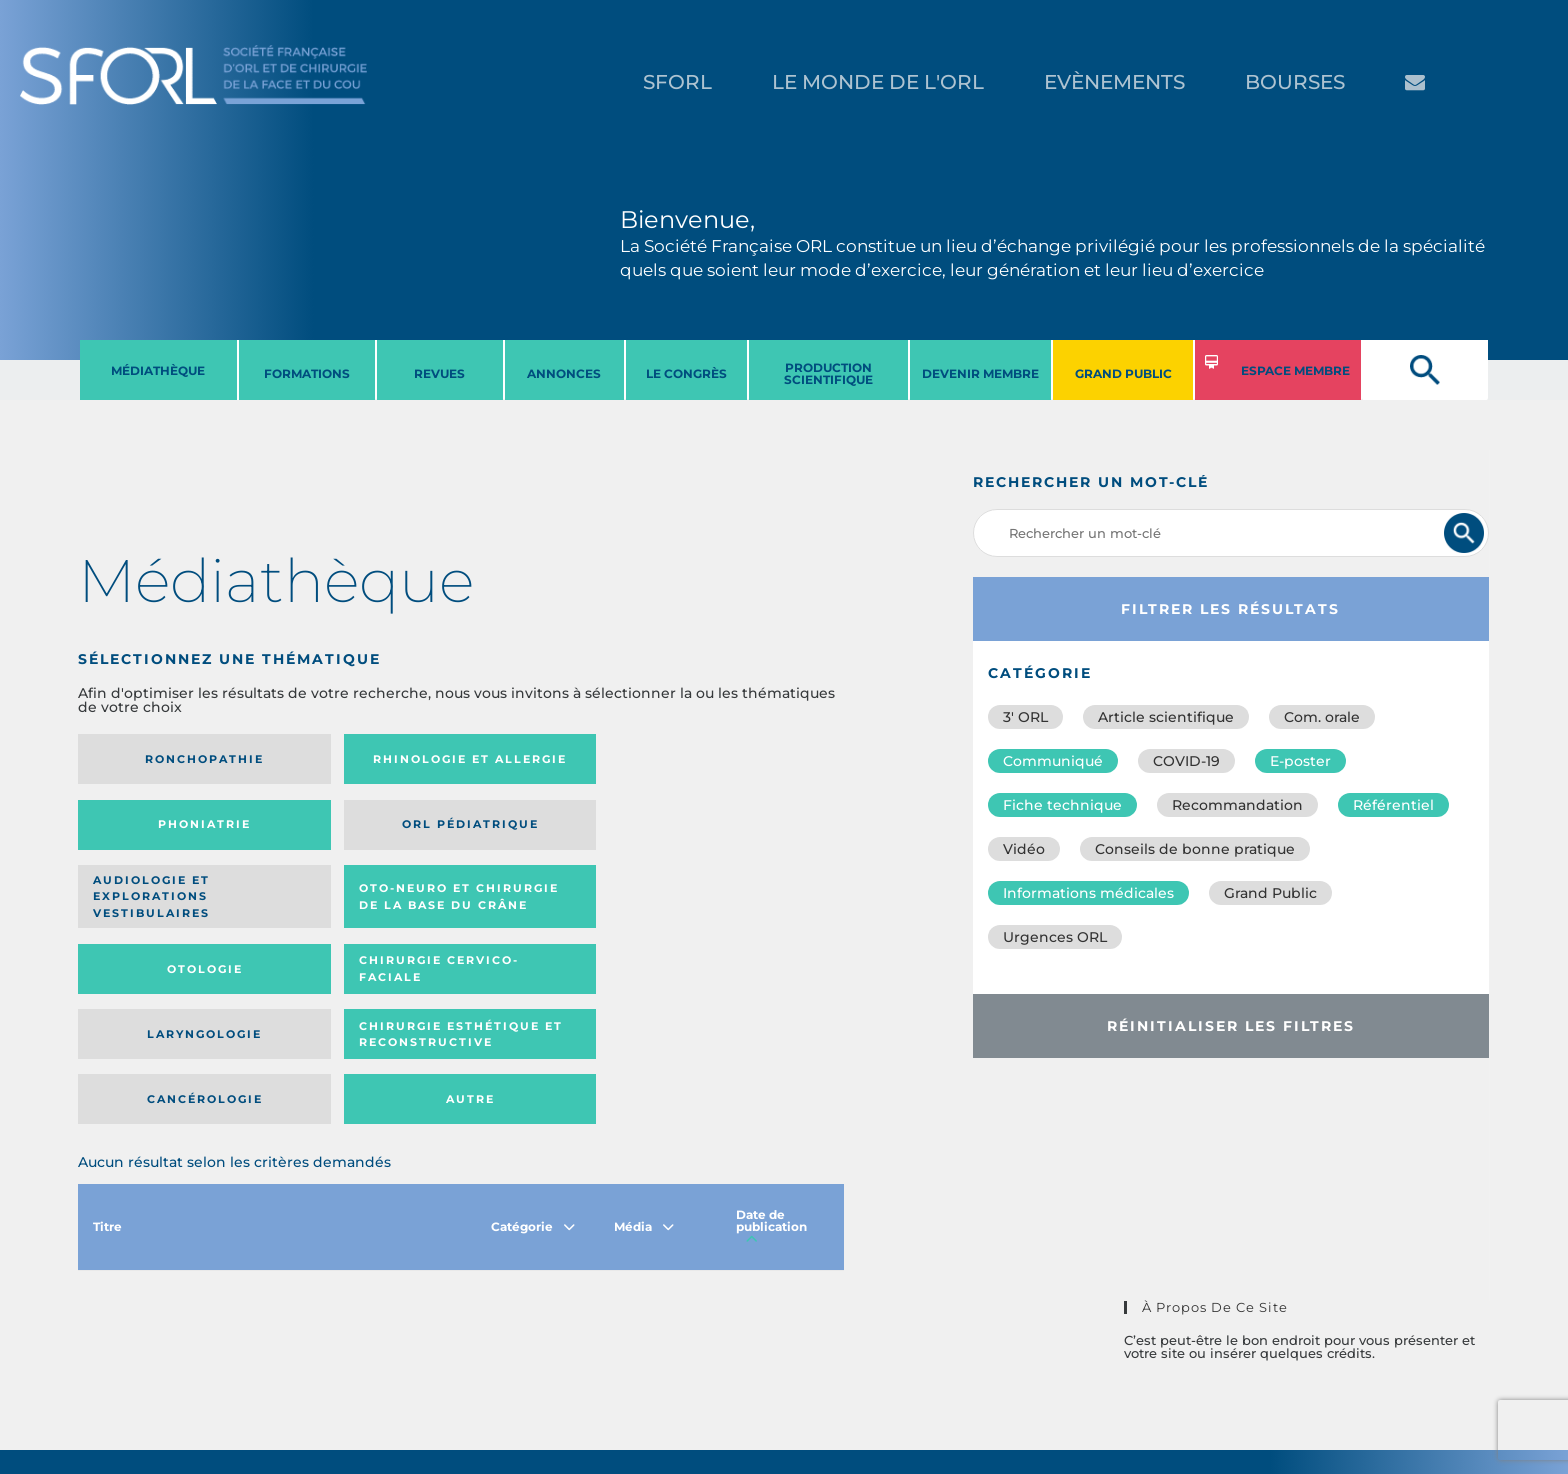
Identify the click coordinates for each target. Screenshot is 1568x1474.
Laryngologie (166, 910)
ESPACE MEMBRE (1295, 370)
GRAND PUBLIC (1123, 373)
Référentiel (1393, 805)
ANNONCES (564, 373)
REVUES (439, 373)
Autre (740, 910)
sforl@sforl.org (383, 1351)
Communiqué (1053, 761)
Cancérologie (549, 910)
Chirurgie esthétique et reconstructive (352, 909)
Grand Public (1270, 893)
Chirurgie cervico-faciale (734, 831)
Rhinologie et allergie (343, 759)
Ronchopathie (166, 759)
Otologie (549, 831)
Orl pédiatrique (740, 759)
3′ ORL (1025, 717)
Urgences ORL (1055, 937)
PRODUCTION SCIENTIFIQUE (828, 373)
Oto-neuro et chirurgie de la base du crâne (351, 831)
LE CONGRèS (686, 373)
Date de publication (771, 1043)
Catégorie (533, 1043)
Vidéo (1024, 849)
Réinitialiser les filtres (1231, 1026)
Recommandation (1237, 805)
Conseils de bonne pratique (1195, 849)
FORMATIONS (307, 373)
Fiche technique (1062, 805)
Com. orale (1322, 717)
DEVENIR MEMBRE (980, 373)
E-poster (1300, 761)
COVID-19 (1186, 761)
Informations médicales (1088, 893)
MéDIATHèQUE (158, 370)
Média (644, 1043)
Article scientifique (1166, 717)
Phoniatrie (549, 759)
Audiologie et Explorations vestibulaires (151, 831)
